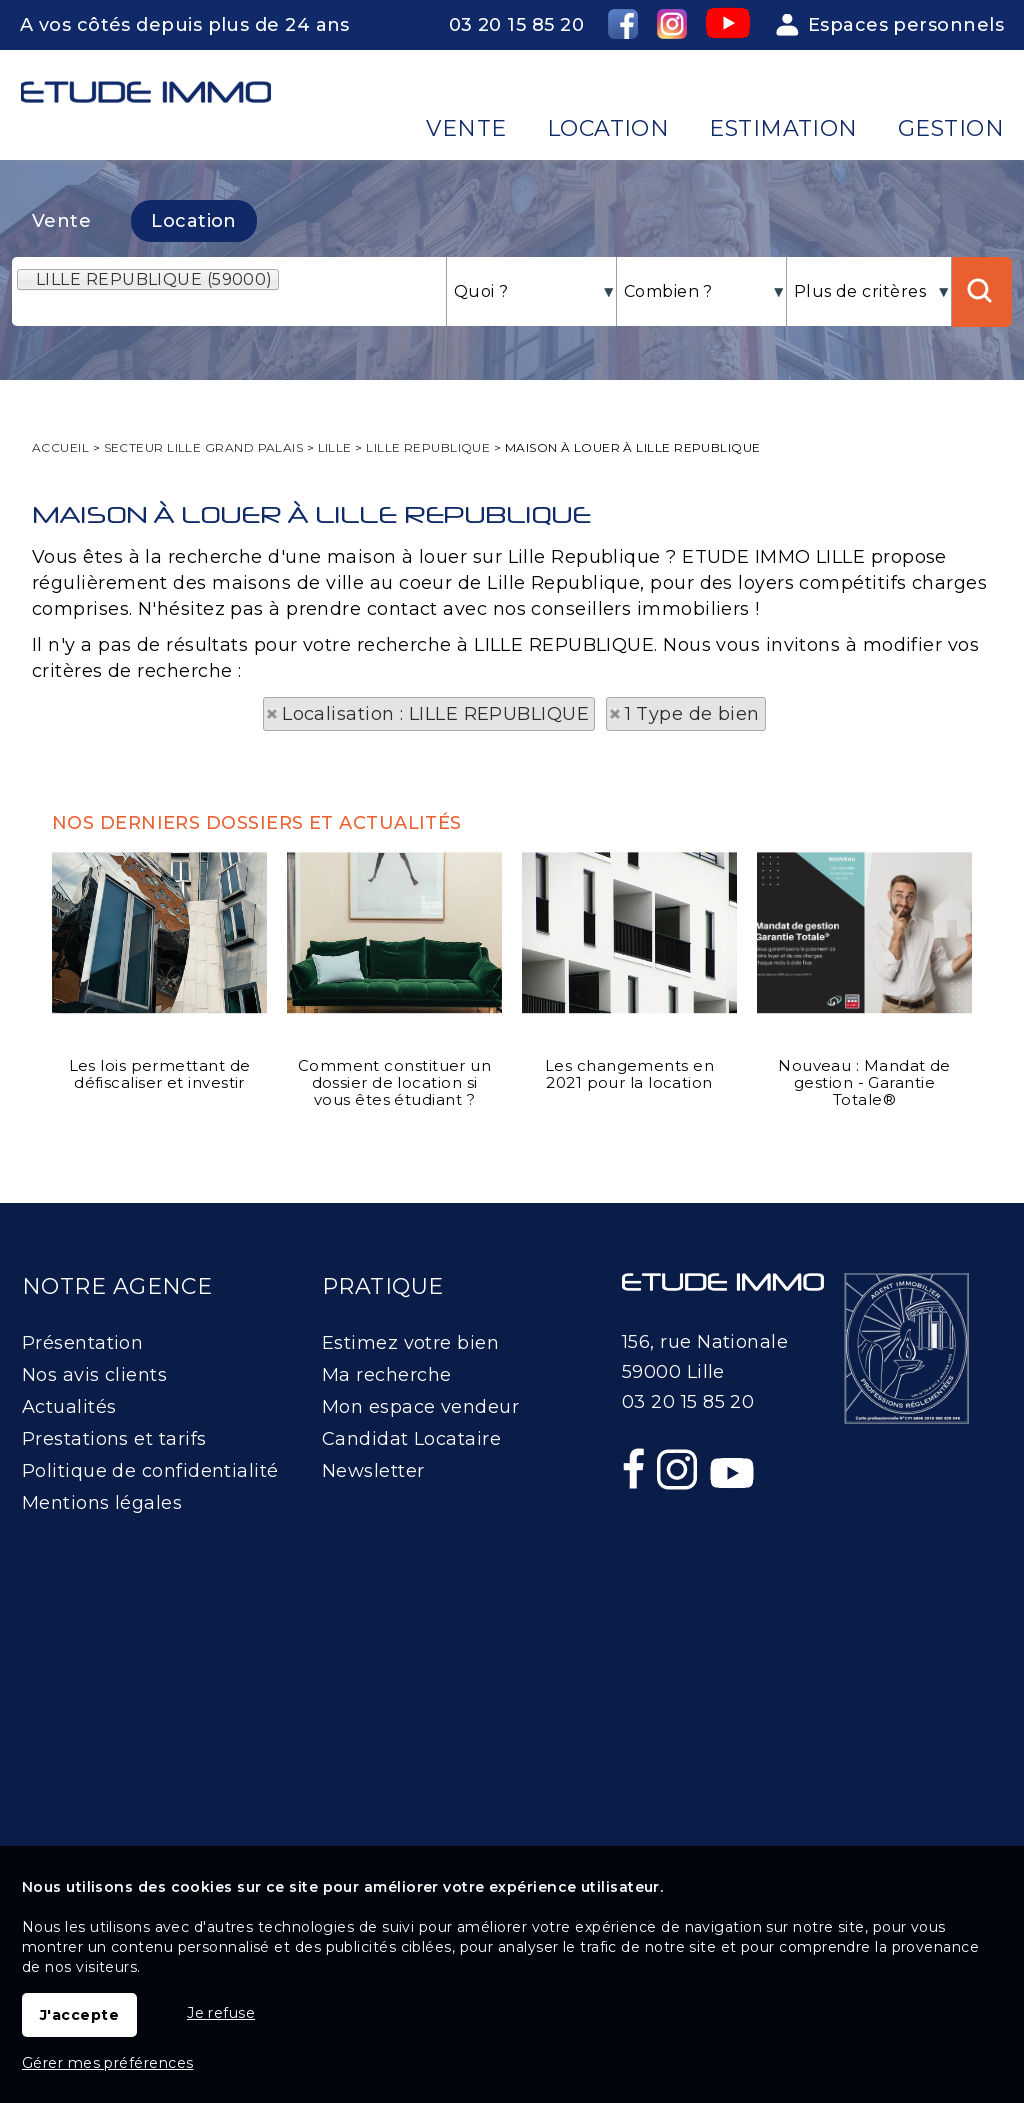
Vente (61, 221)
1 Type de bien (692, 714)
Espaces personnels (906, 25)
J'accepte (79, 2015)
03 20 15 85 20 (516, 25)
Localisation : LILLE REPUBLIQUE (435, 714)
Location (194, 221)
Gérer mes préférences (107, 2063)
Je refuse (221, 2013)
